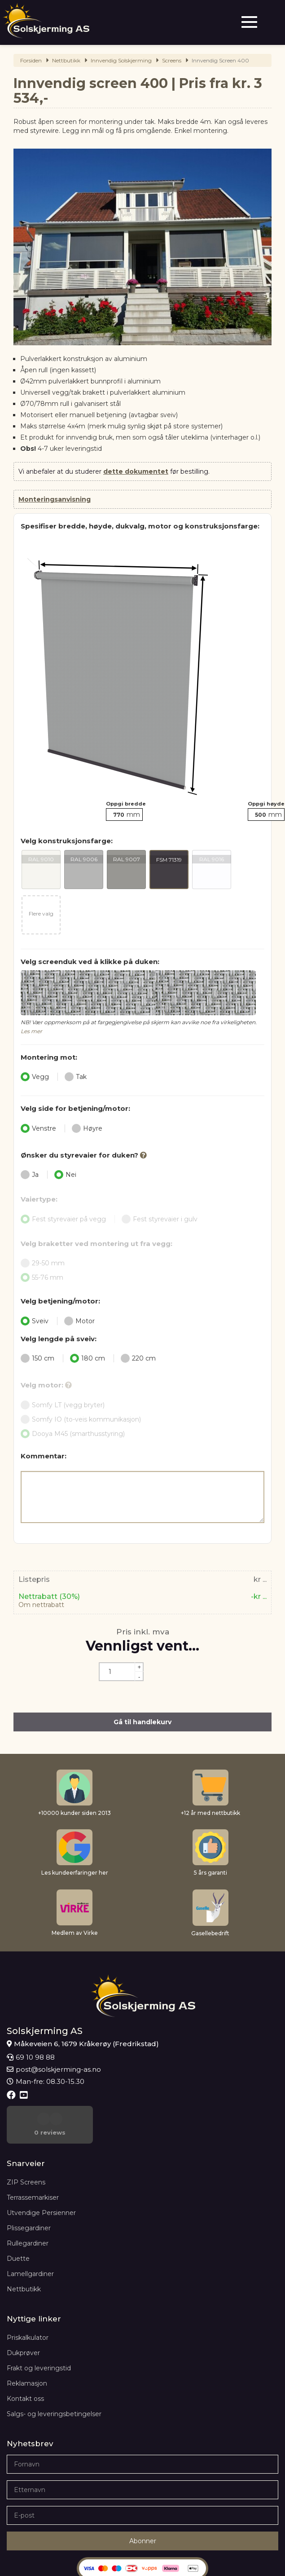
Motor (79, 1321)
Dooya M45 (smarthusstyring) (76, 1433)
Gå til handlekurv (142, 1722)
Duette (18, 2221)
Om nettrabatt (41, 1605)
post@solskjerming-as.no (54, 2069)
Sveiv (34, 1321)
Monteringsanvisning (54, 499)
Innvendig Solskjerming (121, 60)
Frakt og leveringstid (39, 2330)
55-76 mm (45, 1277)
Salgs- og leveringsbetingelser (54, 2376)
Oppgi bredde (126, 804)
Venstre (38, 1128)
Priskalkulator (27, 2300)
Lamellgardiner (30, 2236)
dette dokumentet (135, 471)
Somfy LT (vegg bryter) (65, 1404)
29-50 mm (45, 1263)
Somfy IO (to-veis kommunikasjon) (84, 1419)
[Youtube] (25, 2095)
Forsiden (31, 60)
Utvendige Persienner (41, 2175)
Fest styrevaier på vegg (63, 1219)
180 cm (87, 1358)
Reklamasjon (27, 2346)
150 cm (37, 1358)
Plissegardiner (29, 2190)
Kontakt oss (25, 2361)
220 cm (138, 1358)
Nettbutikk (66, 60)
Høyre (87, 1128)
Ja (30, 1174)
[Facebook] (12, 2095)
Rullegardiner (27, 2206)
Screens (171, 60)
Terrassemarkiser (33, 2160)
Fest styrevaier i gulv (159, 1219)
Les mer (31, 1031)
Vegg (35, 1076)
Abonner (142, 2503)
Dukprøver (23, 2315)
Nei (65, 1174)
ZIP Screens (26, 2144)
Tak (76, 1076)
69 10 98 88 (31, 2057)
